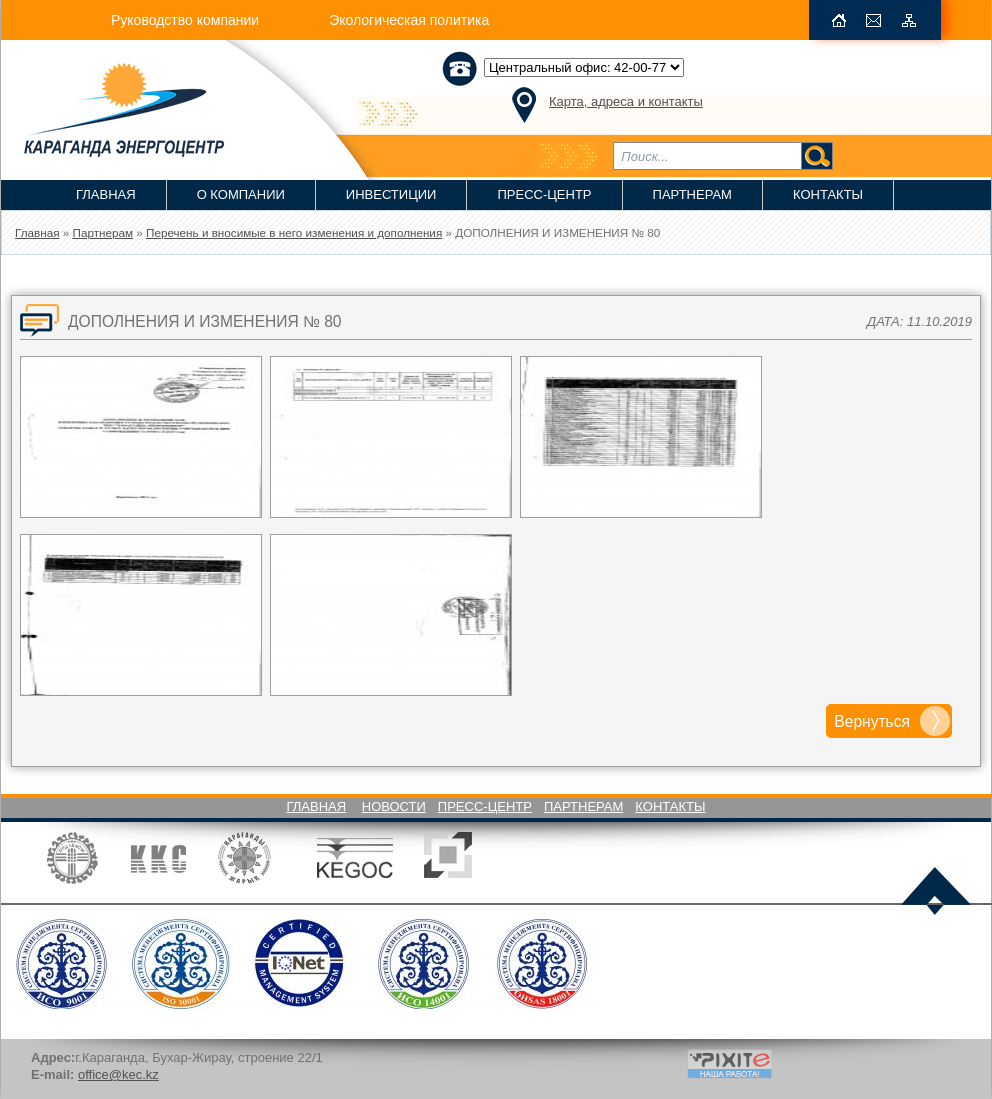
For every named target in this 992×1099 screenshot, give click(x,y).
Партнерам (692, 194)
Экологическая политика (409, 20)
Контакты (828, 194)
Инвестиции (391, 194)
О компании (241, 194)
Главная (106, 194)
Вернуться (872, 721)
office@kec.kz (118, 1074)
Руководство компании (185, 20)
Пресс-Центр (544, 194)
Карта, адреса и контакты (626, 101)
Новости (394, 806)
